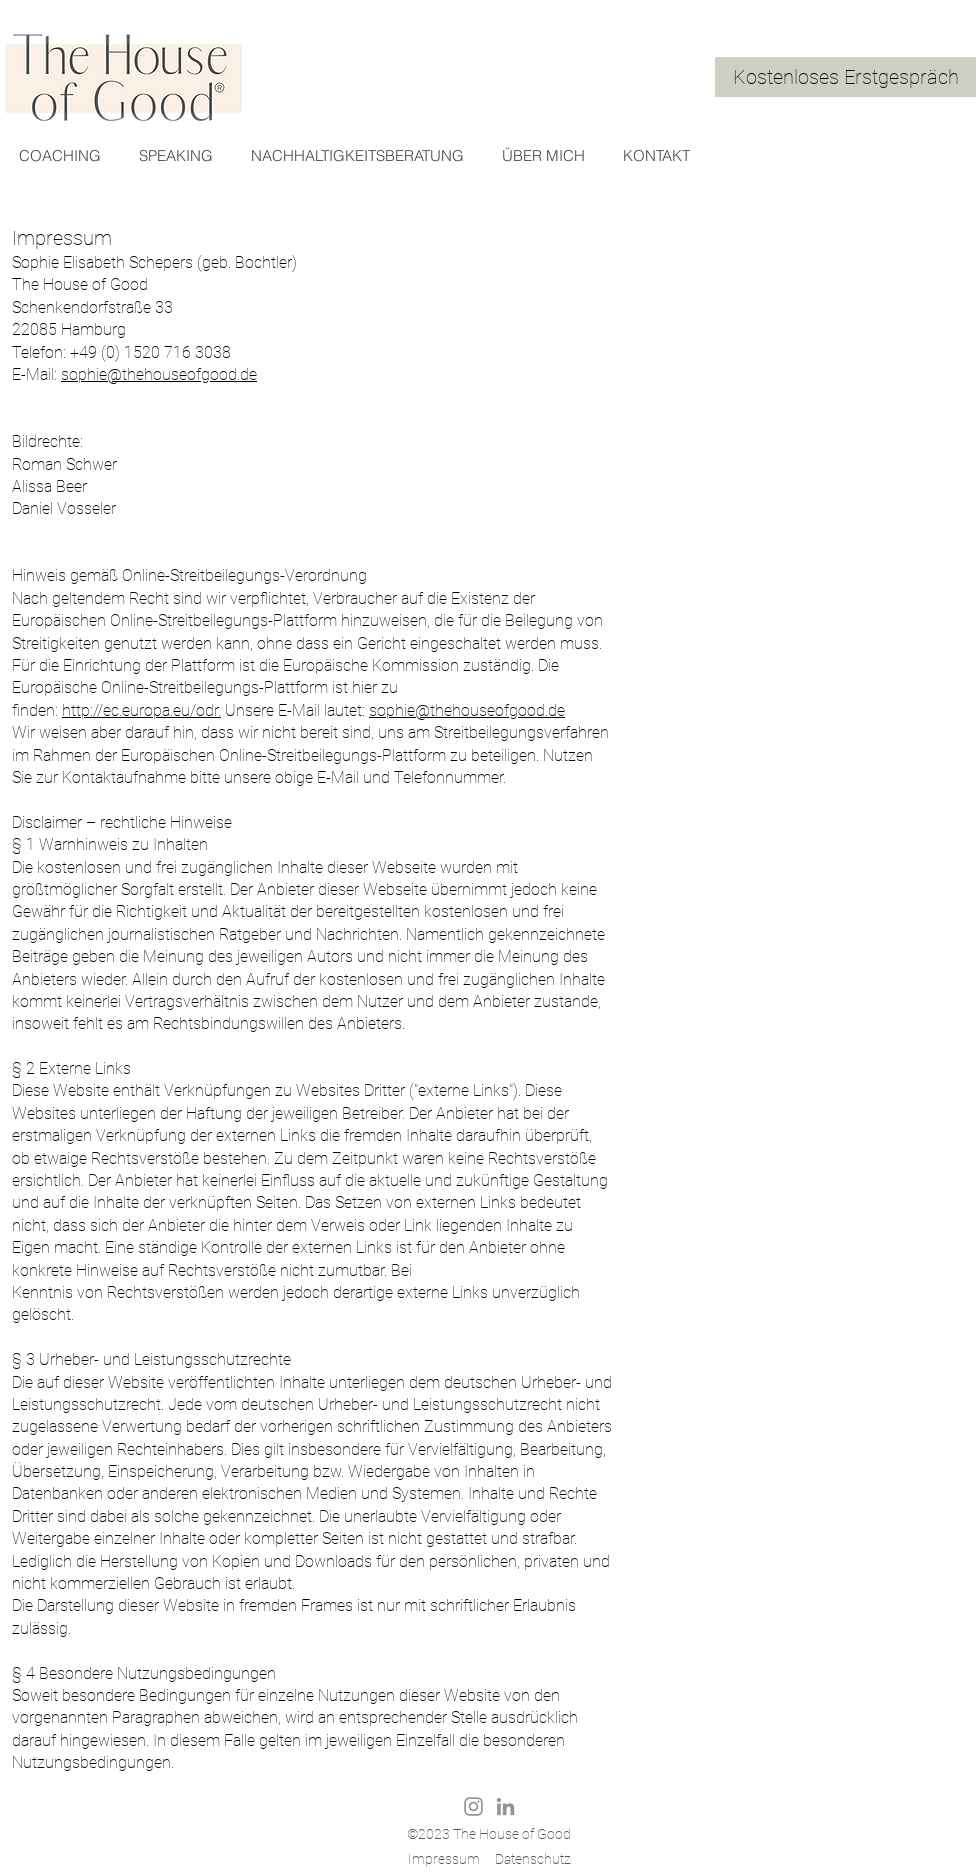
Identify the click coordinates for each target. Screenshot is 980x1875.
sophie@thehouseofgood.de (159, 374)
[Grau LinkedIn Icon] (505, 1806)
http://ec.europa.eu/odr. (141, 710)
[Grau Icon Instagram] (473, 1806)
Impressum (444, 1859)
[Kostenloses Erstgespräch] (845, 77)
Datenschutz (533, 1859)
